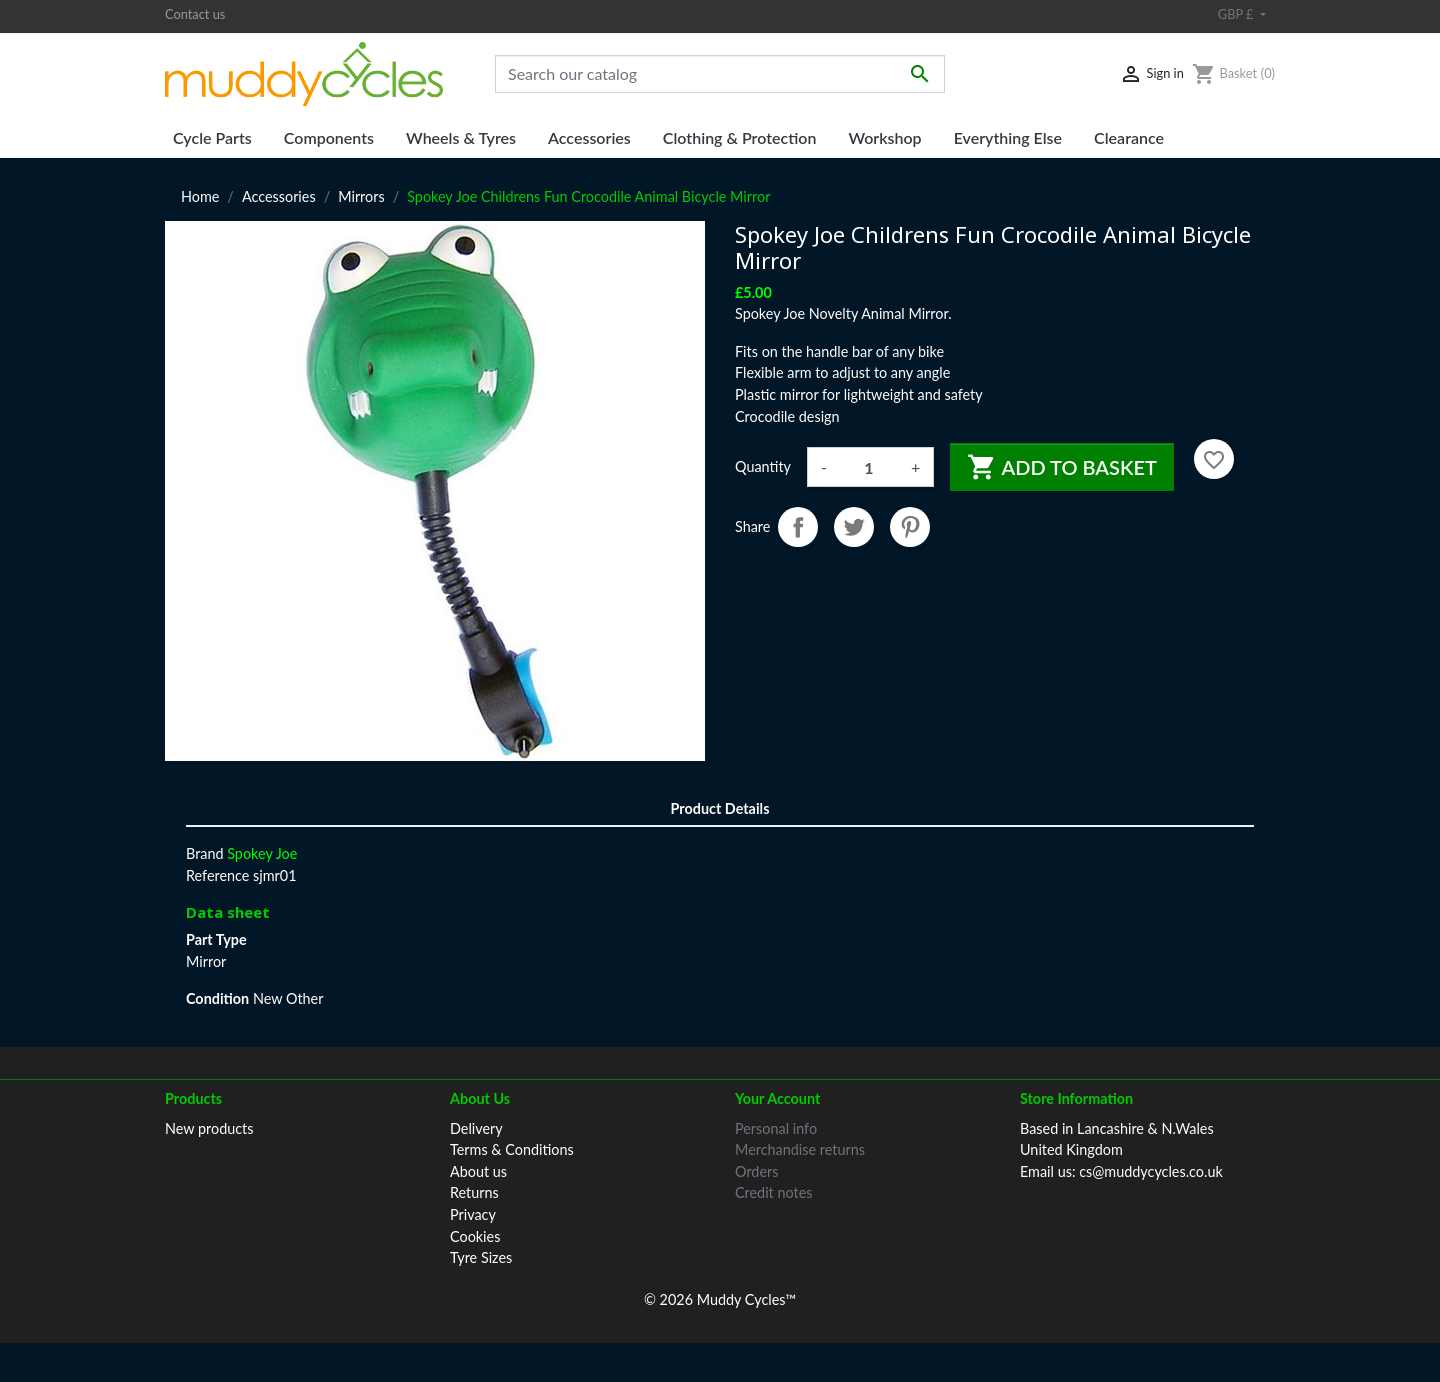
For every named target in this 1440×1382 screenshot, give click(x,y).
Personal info (776, 1128)
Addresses (767, 1214)
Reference (217, 875)
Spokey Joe (262, 853)
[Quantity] (869, 467)
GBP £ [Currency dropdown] (1237, 14)
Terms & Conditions (512, 1149)
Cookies (475, 1236)
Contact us (195, 14)
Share (798, 527)
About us (478, 1171)
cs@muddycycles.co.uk (1151, 1171)
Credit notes (773, 1192)
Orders (756, 1171)
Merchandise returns (800, 1149)
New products (209, 1128)
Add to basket (1062, 467)
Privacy (473, 1214)
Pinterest (910, 527)
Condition (217, 998)
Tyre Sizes (481, 1257)
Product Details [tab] (720, 808)
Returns (474, 1192)
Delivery (476, 1128)
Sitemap (475, 1300)
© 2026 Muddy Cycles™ (720, 1338)
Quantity (763, 466)
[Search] (720, 74)
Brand (205, 853)
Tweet (854, 527)
